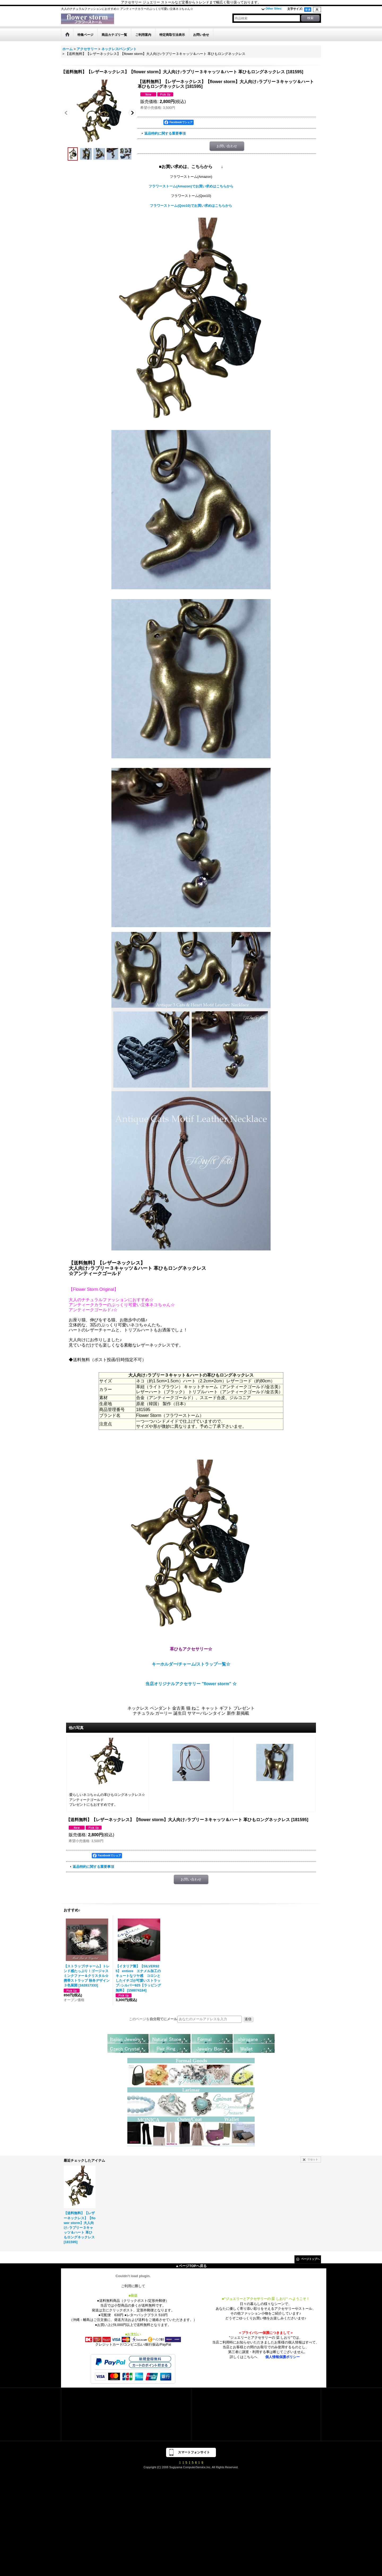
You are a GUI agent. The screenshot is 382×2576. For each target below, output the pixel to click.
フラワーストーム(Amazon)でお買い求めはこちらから (191, 186)
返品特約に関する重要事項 (165, 133)
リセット (312, 2159)
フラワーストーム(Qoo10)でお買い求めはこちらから (191, 206)
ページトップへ (310, 2258)
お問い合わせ (226, 146)
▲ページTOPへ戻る (190, 2266)
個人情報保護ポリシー (282, 2357)
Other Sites (274, 8)
